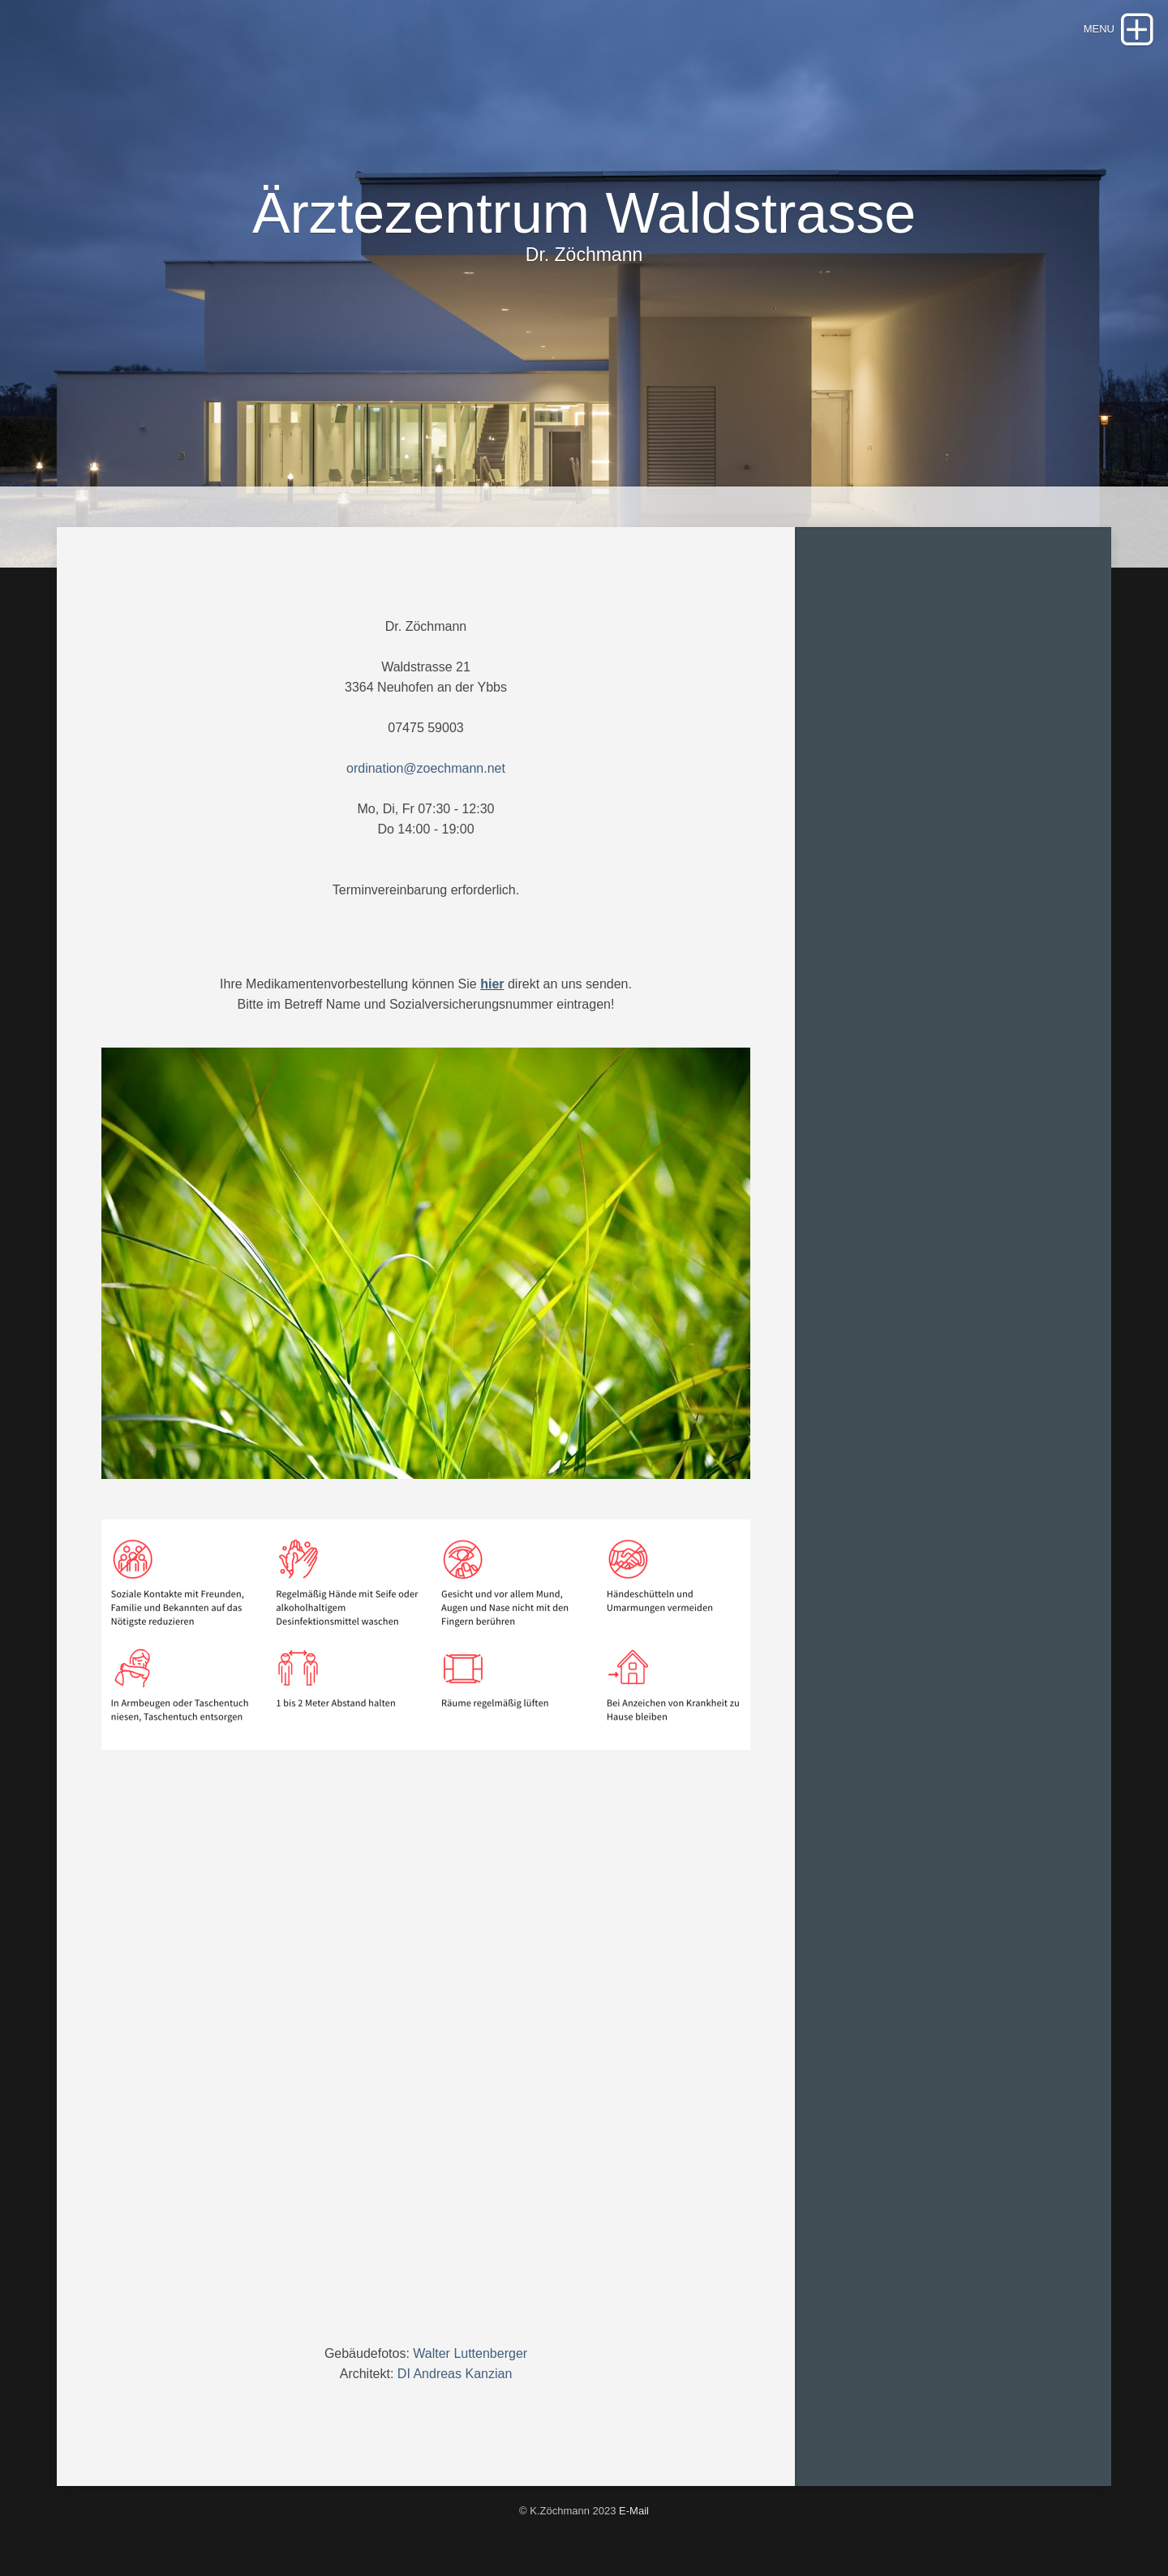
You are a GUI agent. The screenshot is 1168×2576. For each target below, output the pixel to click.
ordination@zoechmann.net (425, 768)
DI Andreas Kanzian (454, 2374)
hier (492, 984)
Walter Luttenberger (470, 2353)
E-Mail (634, 2511)
